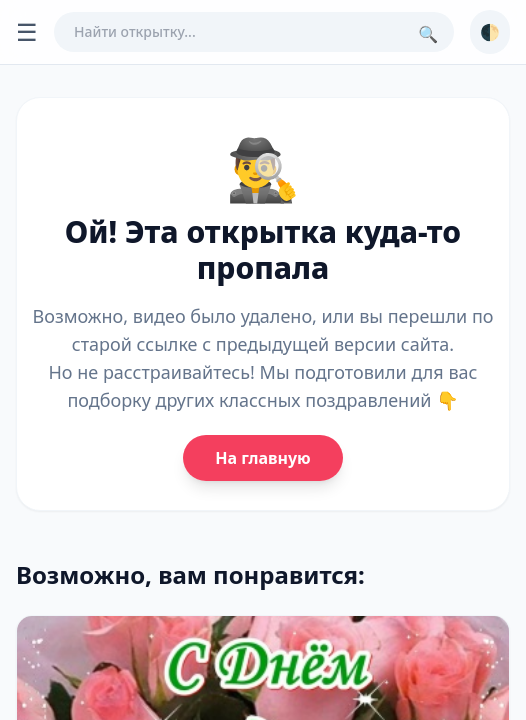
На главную (262, 458)
